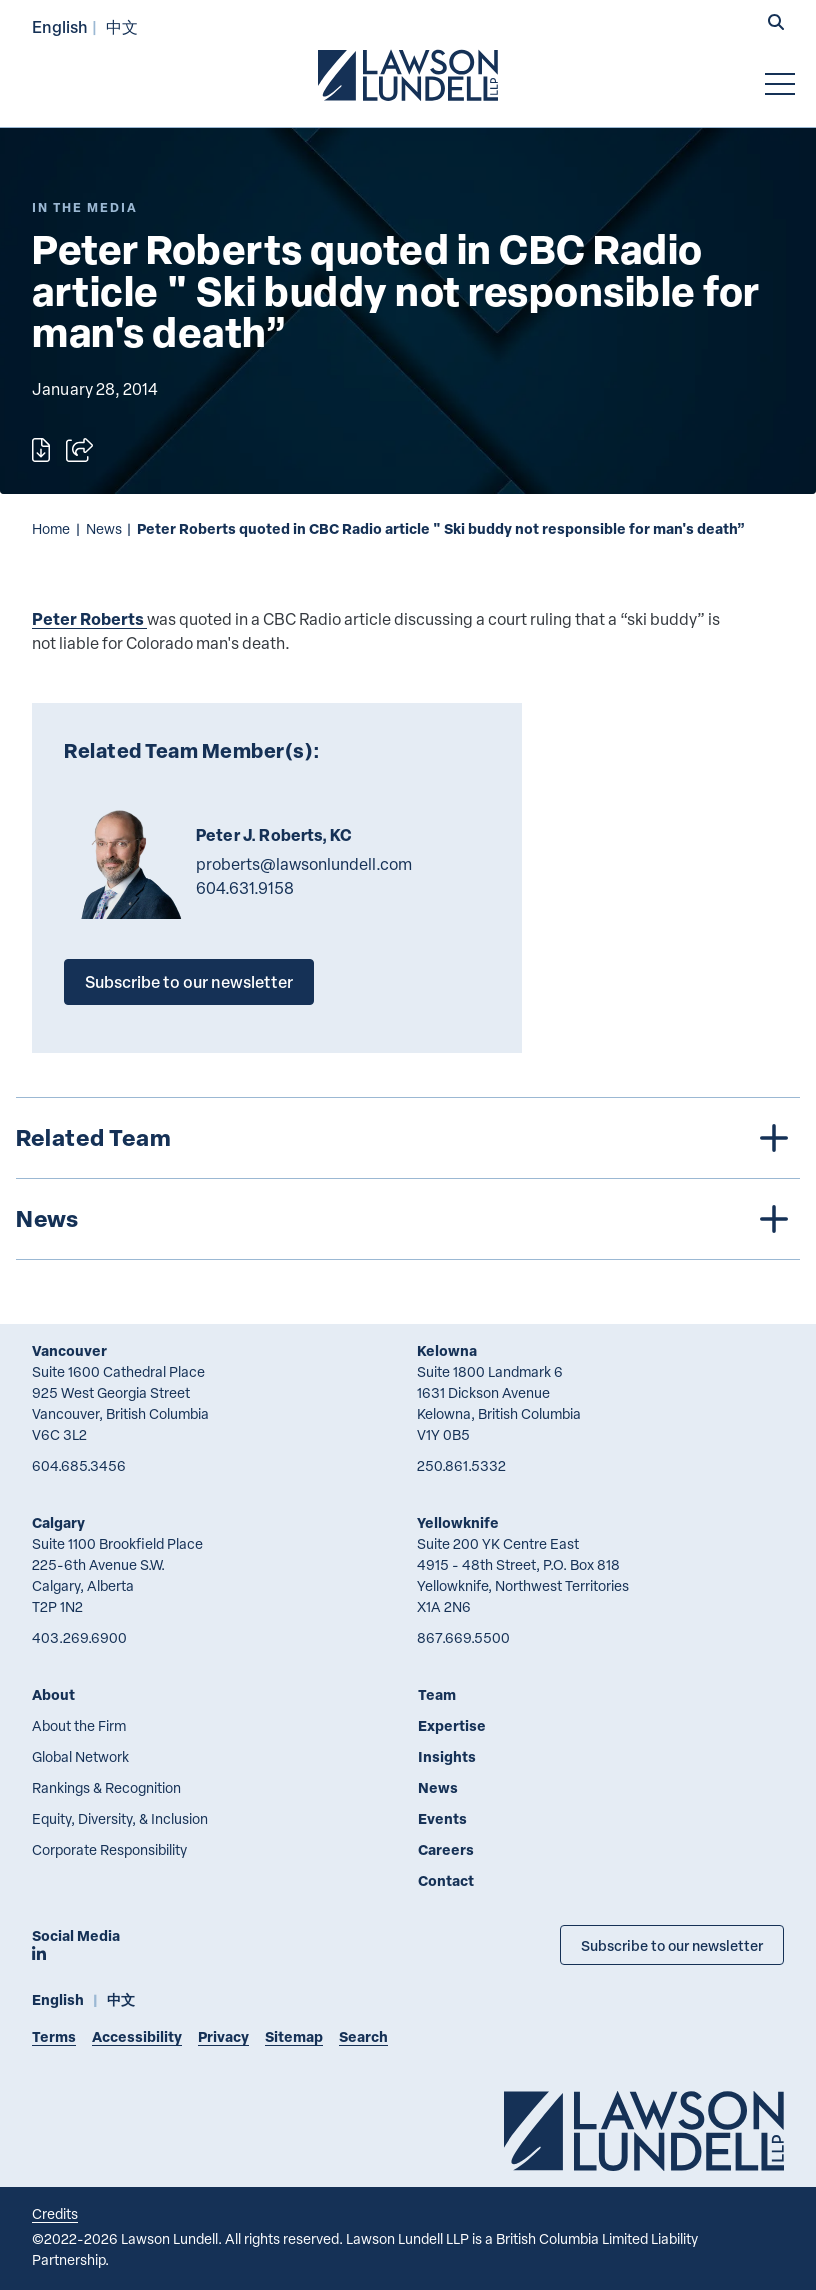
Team (437, 1694)
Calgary (58, 1522)
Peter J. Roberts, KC (274, 835)
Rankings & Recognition (106, 1787)
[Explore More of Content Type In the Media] (85, 207)
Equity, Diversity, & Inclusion (120, 1818)
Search (363, 2036)
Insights (447, 1756)
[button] (776, 24)
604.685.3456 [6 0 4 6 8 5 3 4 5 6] (79, 1465)
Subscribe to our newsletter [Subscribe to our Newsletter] (672, 1945)
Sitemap (294, 2036)
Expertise (452, 1725)
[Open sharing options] (79, 450)
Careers (446, 1849)
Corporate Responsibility (109, 1849)
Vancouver (69, 1350)
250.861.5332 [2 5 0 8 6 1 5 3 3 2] (461, 1465)
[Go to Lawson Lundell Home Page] (408, 75)
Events (442, 1818)
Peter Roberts (88, 618)
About (53, 1694)
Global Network (80, 1756)
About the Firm (79, 1725)
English (60, 26)
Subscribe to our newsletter (189, 981)
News (104, 528)
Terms (54, 2036)
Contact (446, 1880)
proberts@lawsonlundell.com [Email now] (304, 864)
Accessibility (137, 2036)
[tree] (408, 1178)
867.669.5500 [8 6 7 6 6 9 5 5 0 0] (463, 1637)
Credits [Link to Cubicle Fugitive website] (55, 2213)
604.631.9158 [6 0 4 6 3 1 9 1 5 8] (245, 888)
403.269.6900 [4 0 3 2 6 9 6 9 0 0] (79, 1637)
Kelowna (447, 1350)
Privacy (223, 2036)
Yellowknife (458, 1522)
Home (51, 528)
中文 (122, 26)
